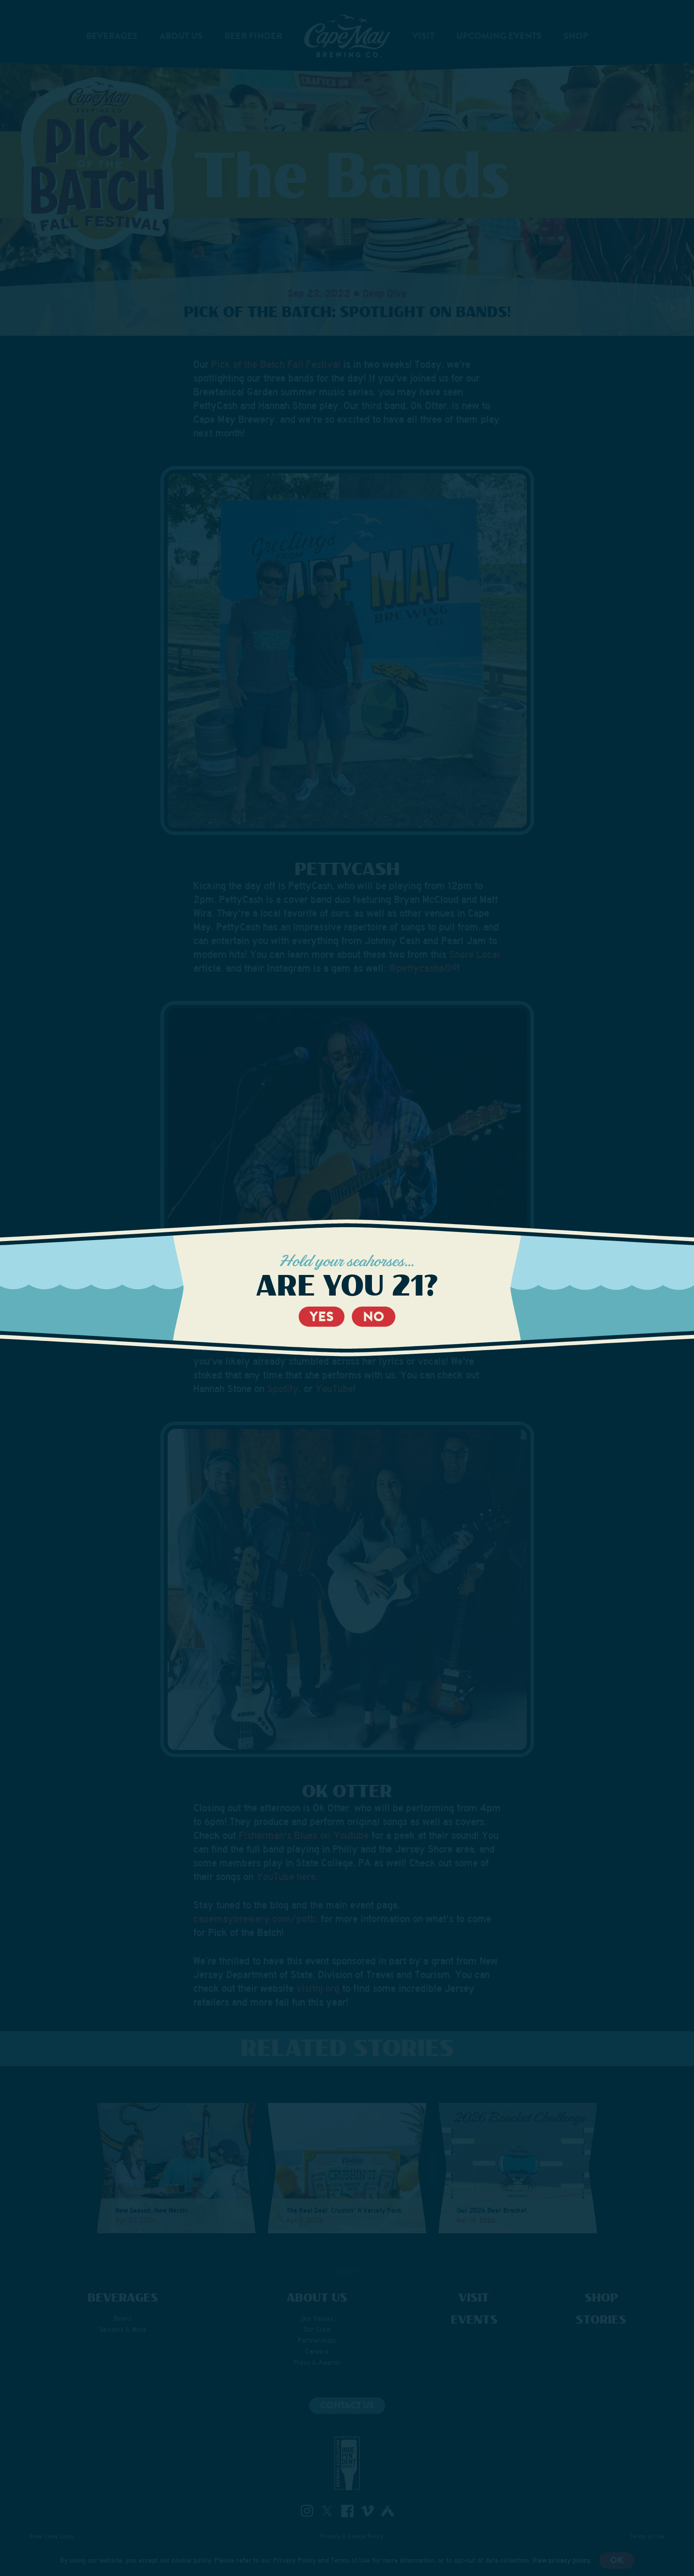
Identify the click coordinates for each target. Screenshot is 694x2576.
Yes (321, 1316)
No (373, 1316)
